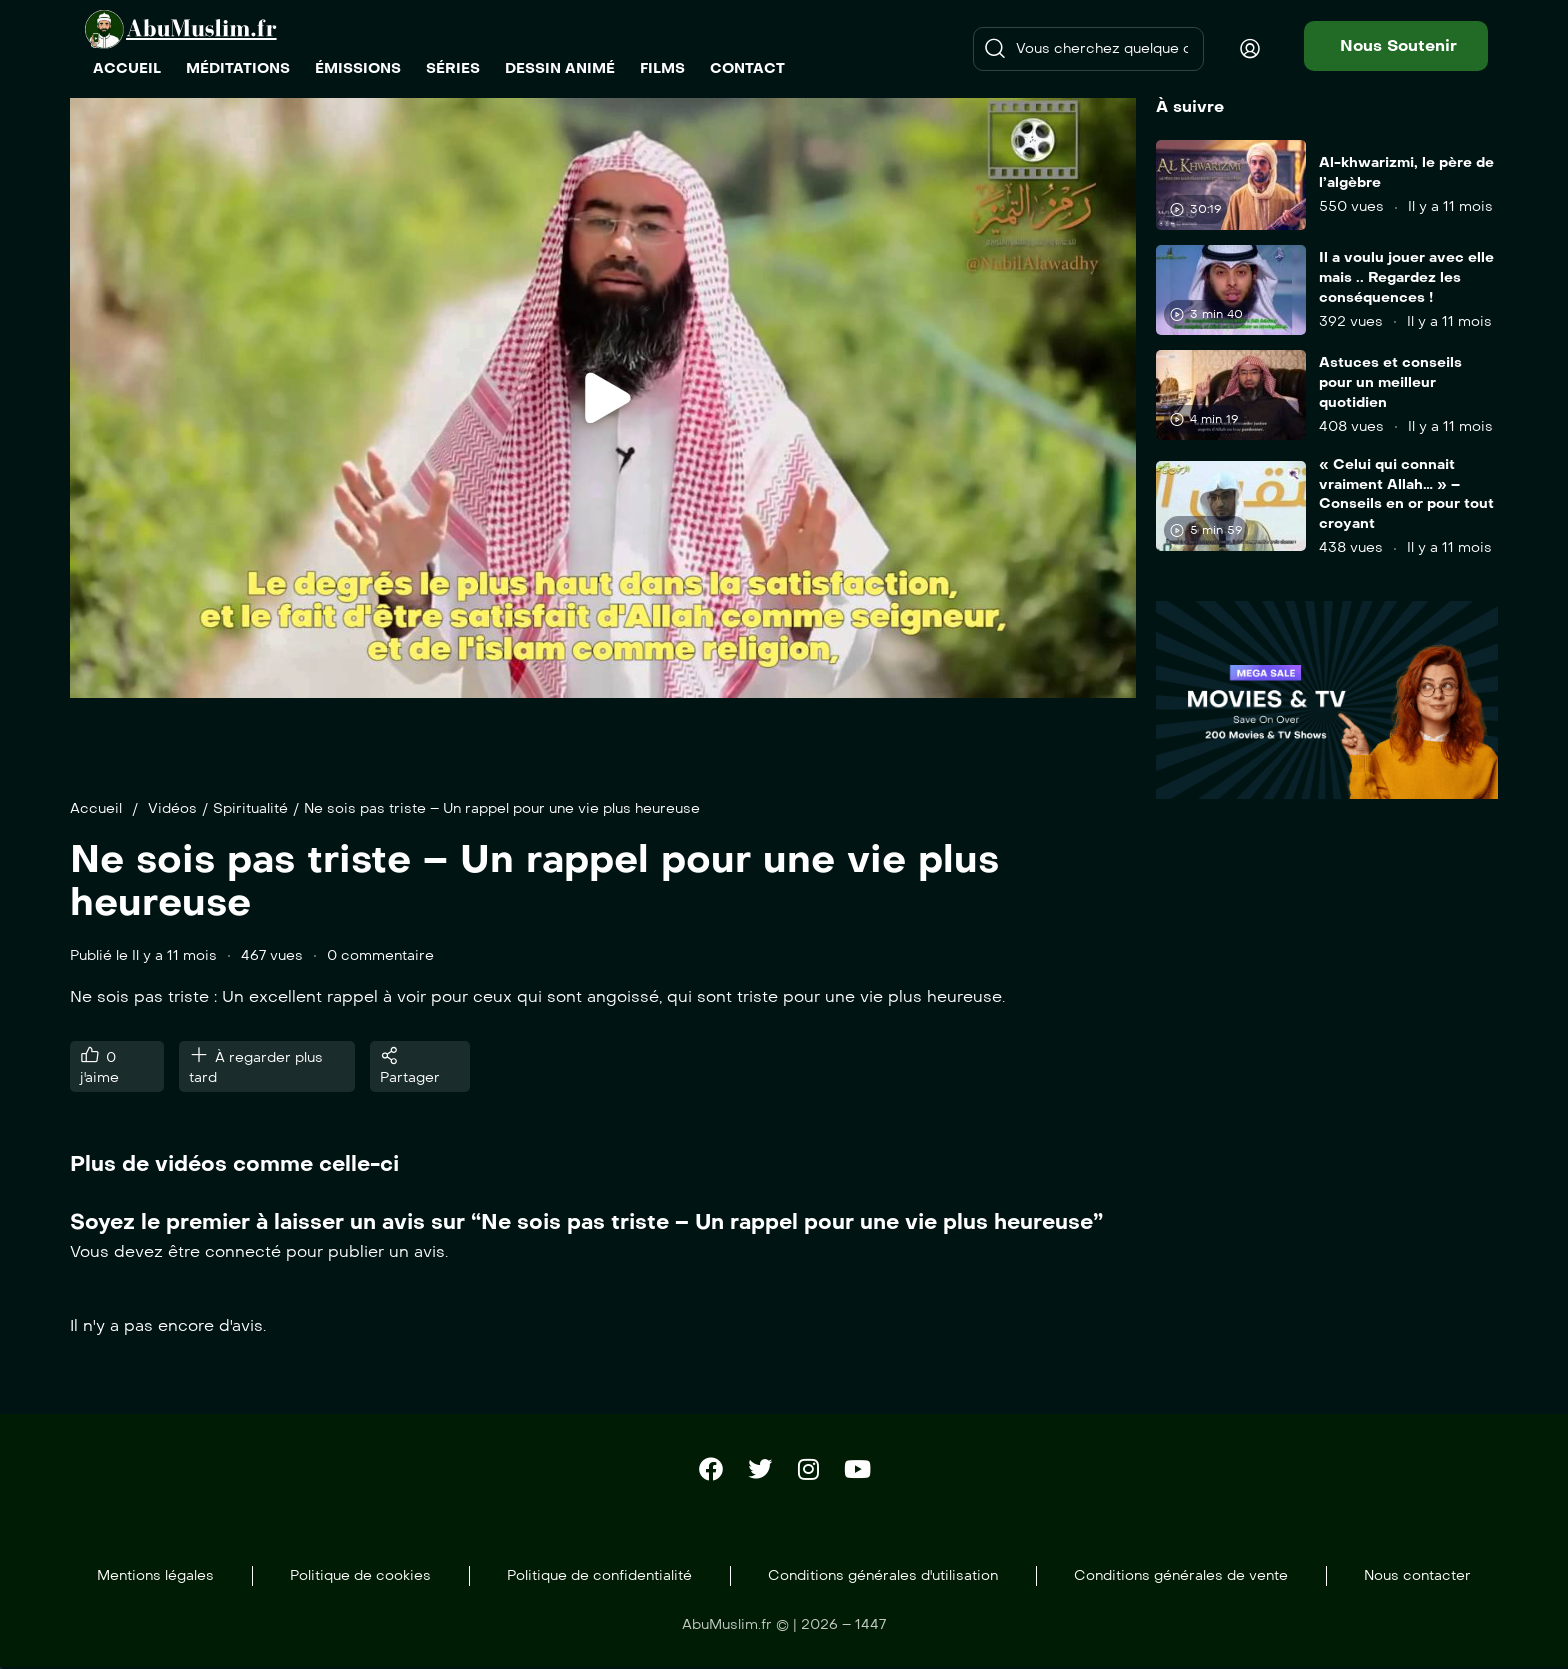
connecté (243, 1251)
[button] (1396, 46)
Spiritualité (250, 808)
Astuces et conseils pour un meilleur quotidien (1390, 382)
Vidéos (172, 808)
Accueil (96, 808)
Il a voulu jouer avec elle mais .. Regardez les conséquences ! (1406, 277)
